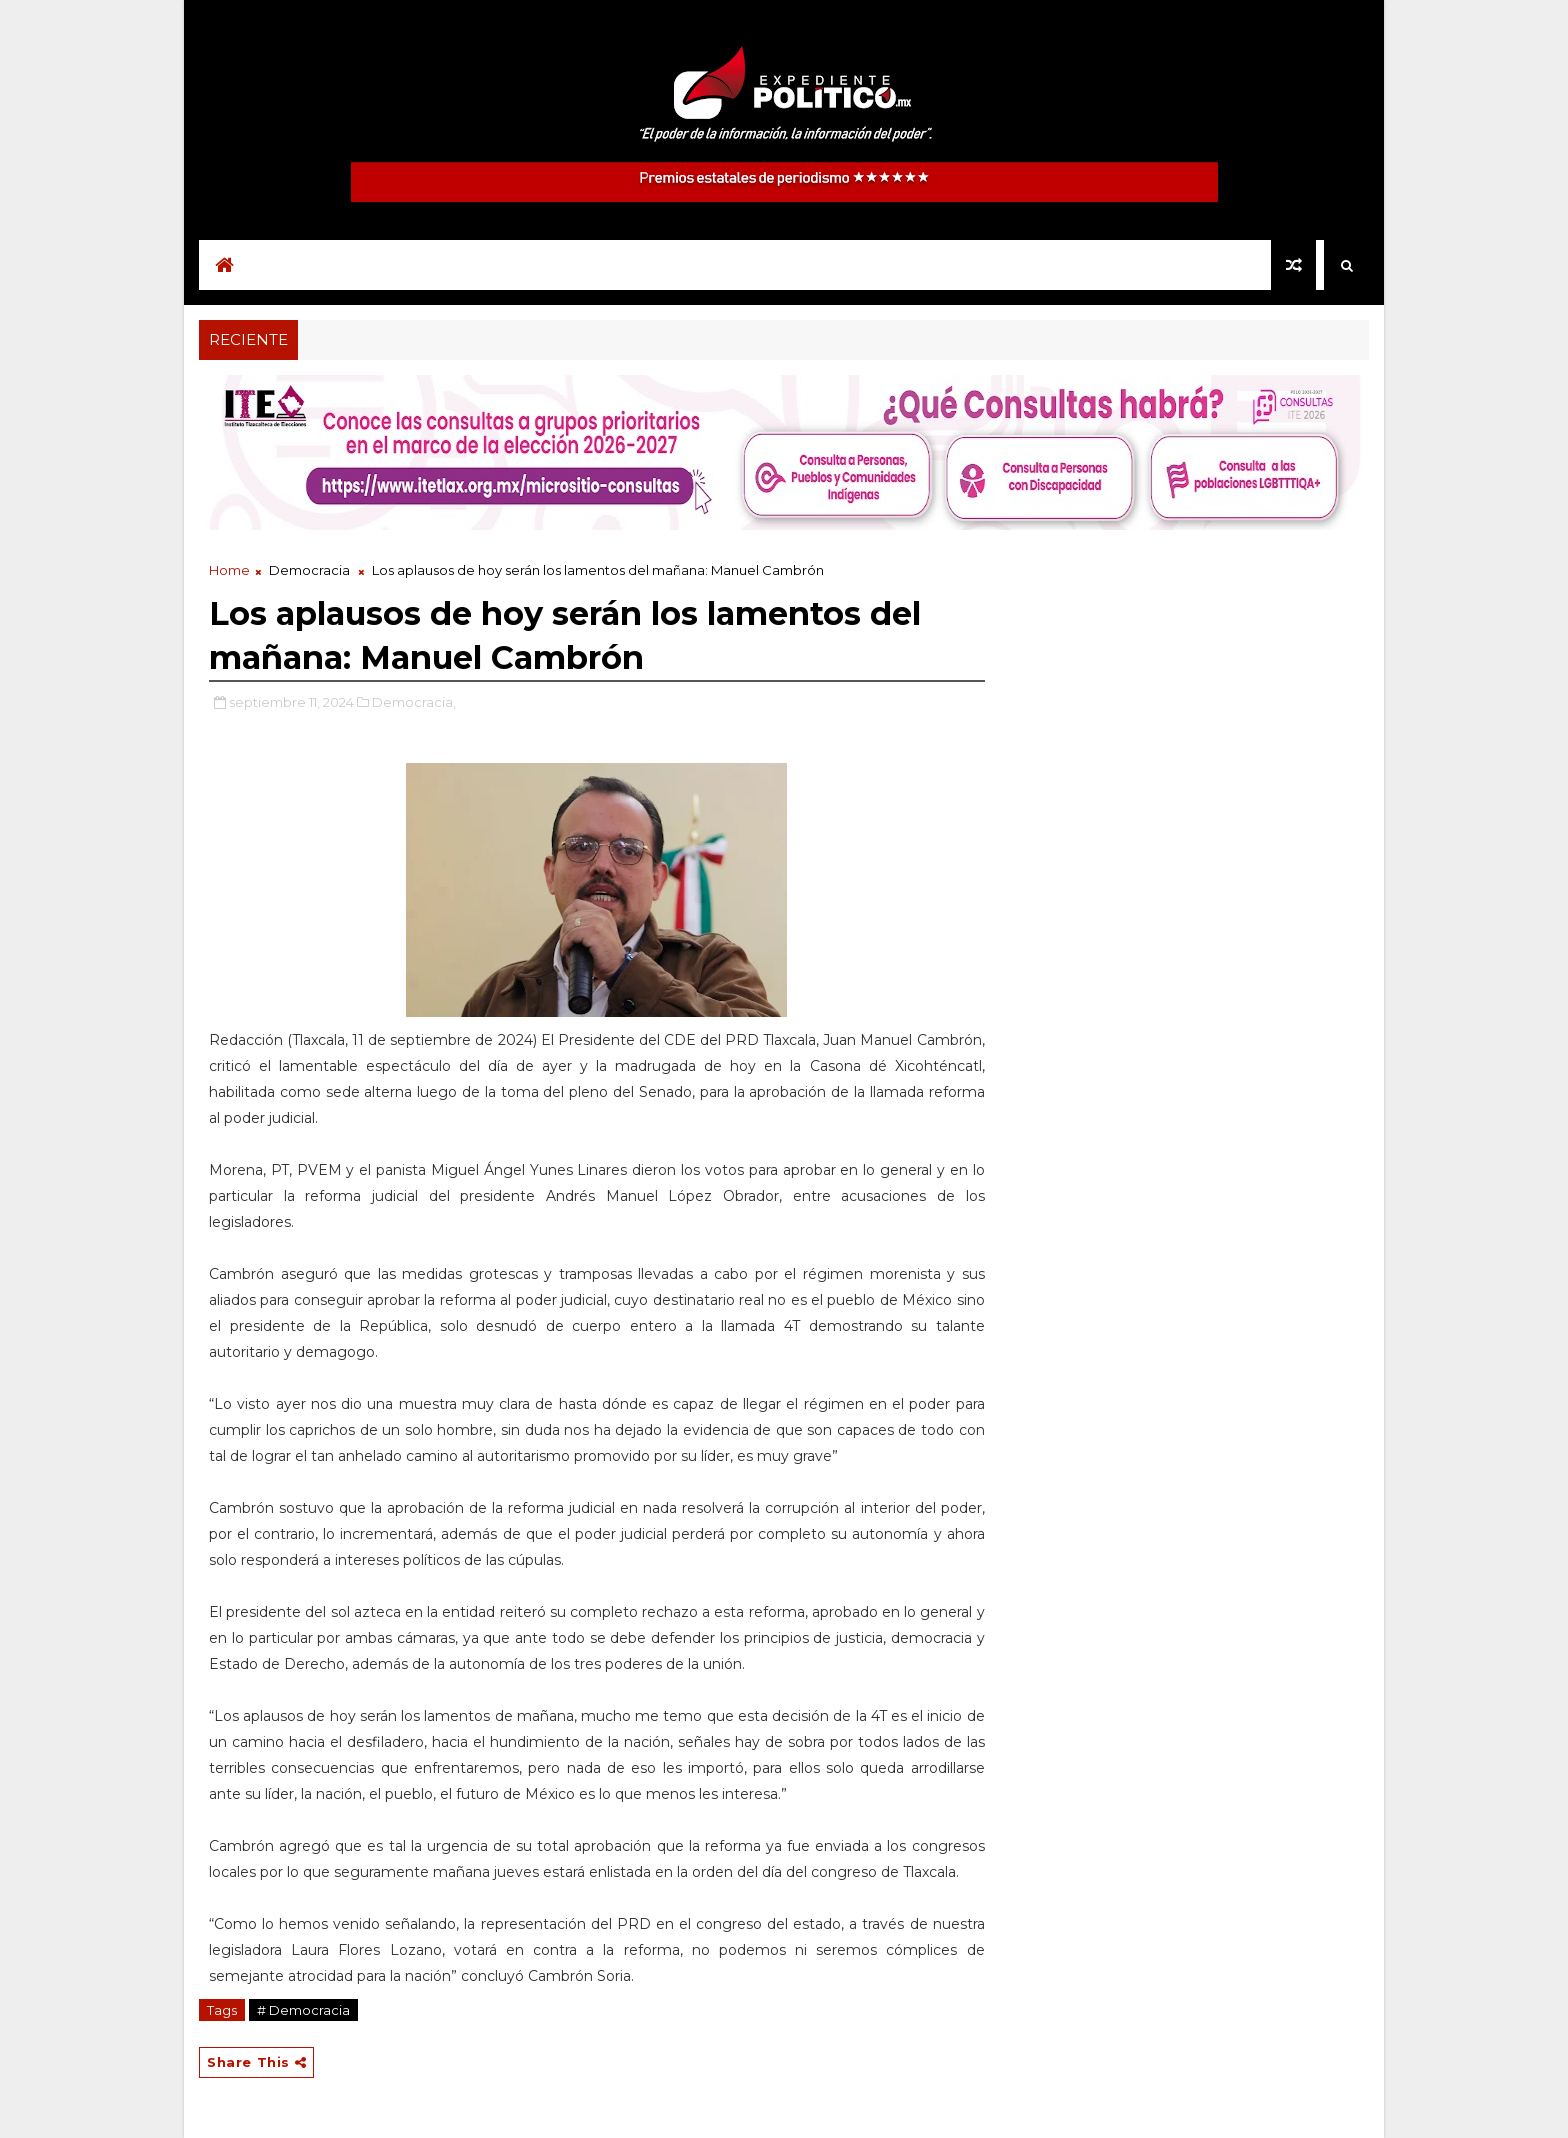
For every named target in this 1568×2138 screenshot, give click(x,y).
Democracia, (414, 702)
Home (229, 570)
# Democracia (303, 2010)
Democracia (309, 570)
